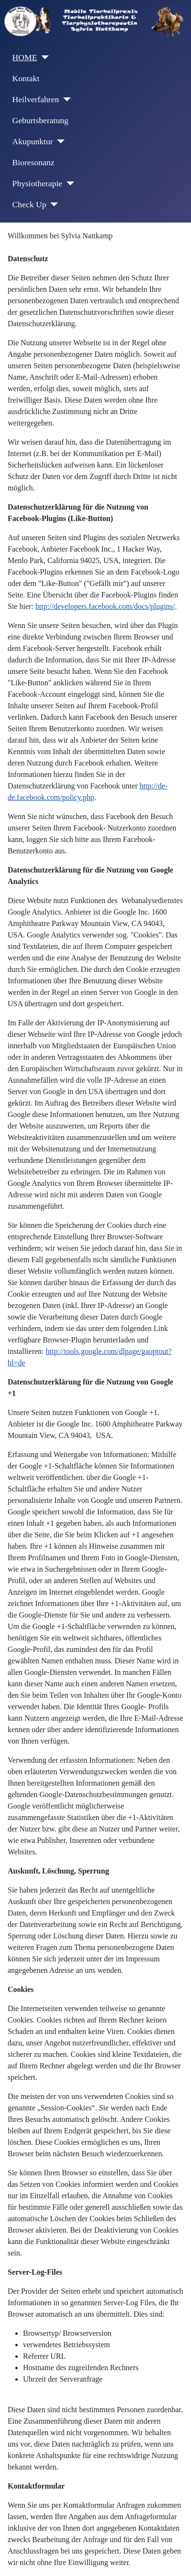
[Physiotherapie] (68, 183)
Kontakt (26, 78)
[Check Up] (52, 204)
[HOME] (43, 57)
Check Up (29, 204)
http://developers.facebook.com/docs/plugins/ (105, 606)
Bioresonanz (33, 162)
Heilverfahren (35, 99)
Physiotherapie (37, 183)
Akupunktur (32, 141)
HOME (24, 57)
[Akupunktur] (59, 141)
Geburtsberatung (40, 120)
